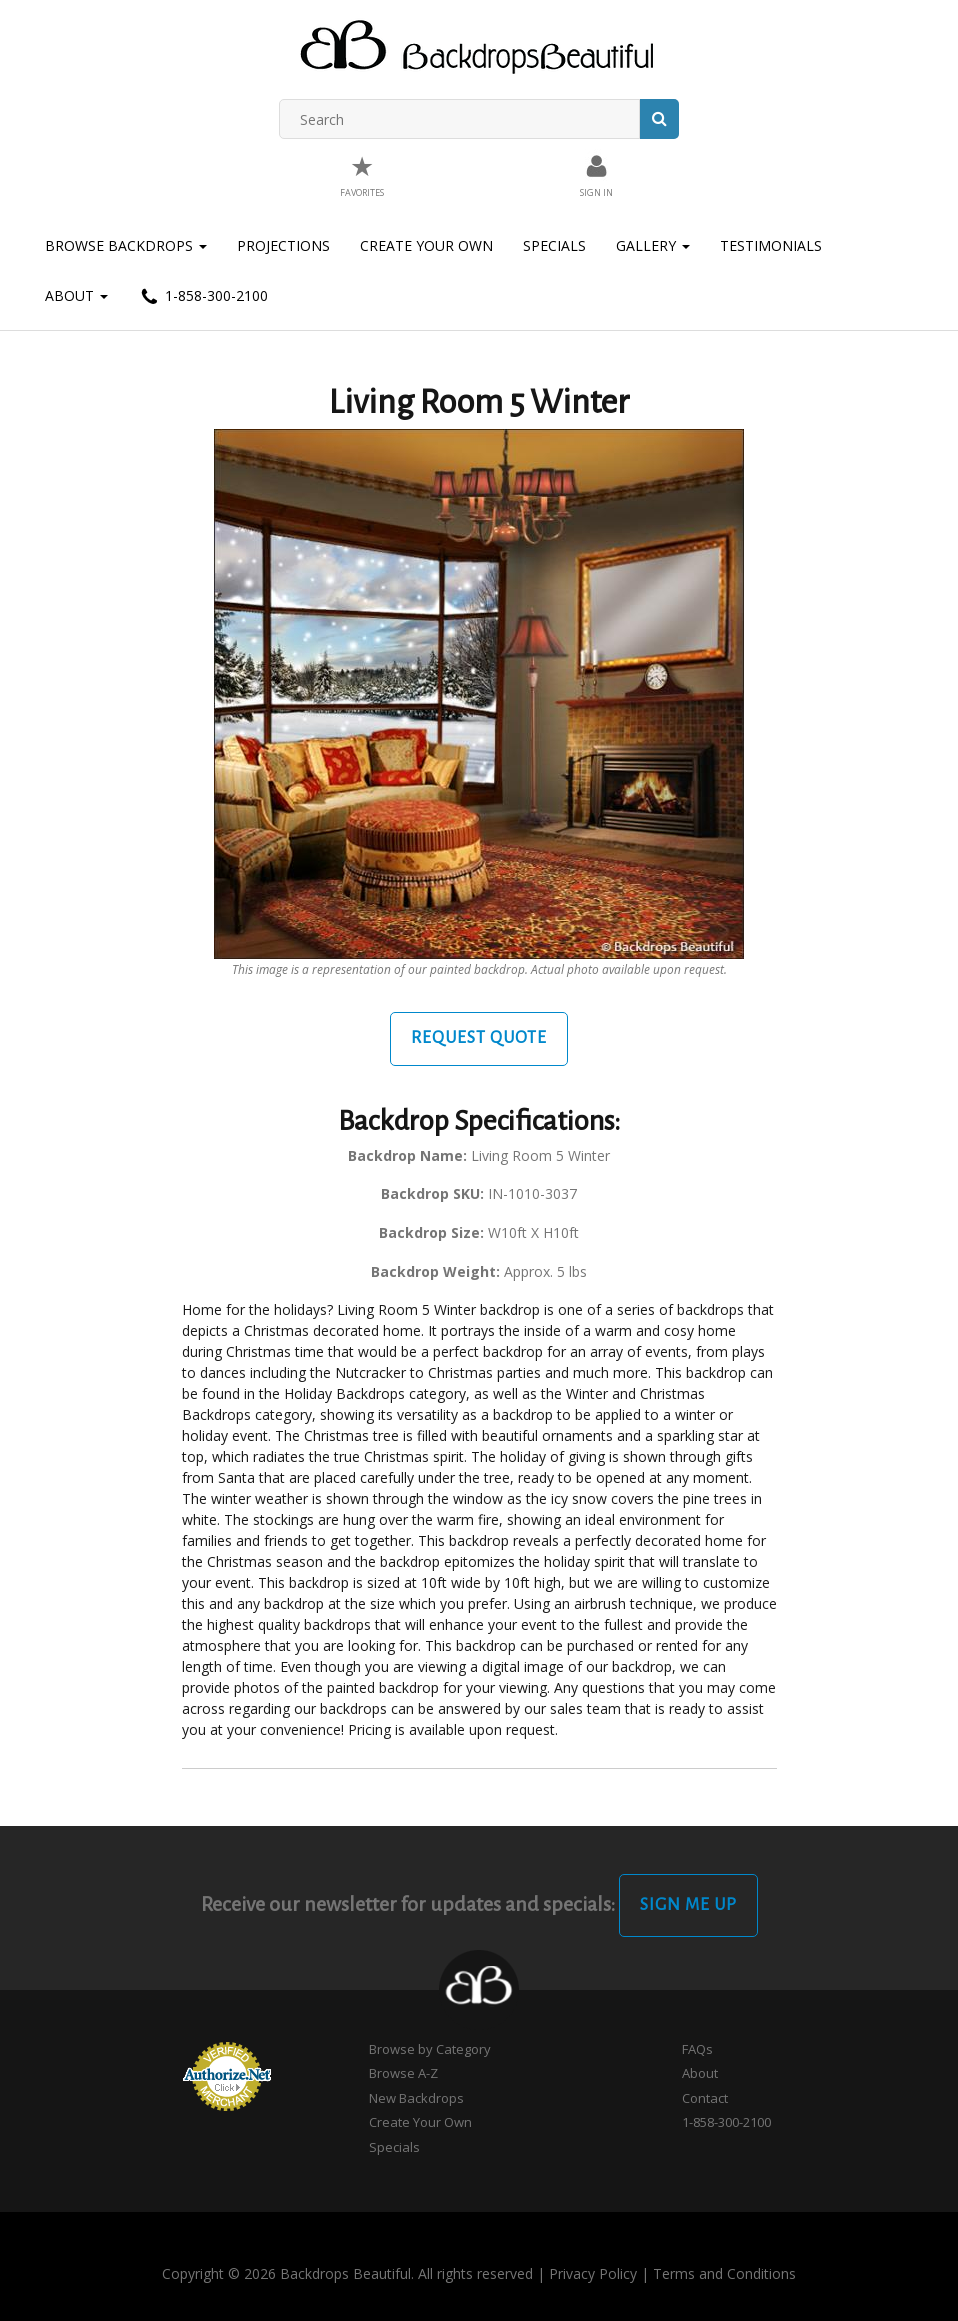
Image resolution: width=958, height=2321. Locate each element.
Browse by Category (430, 2049)
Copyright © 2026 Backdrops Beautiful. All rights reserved (347, 2273)
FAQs (697, 2049)
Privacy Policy (593, 2273)
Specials (554, 245)
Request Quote (479, 1038)
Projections (283, 245)
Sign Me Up (688, 1905)
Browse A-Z (403, 2073)
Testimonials (771, 245)
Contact (705, 2098)
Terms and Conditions (724, 2273)
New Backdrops (416, 2098)
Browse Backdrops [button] (126, 245)
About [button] (76, 295)
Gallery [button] (653, 245)
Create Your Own (426, 245)
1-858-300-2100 (203, 297)
